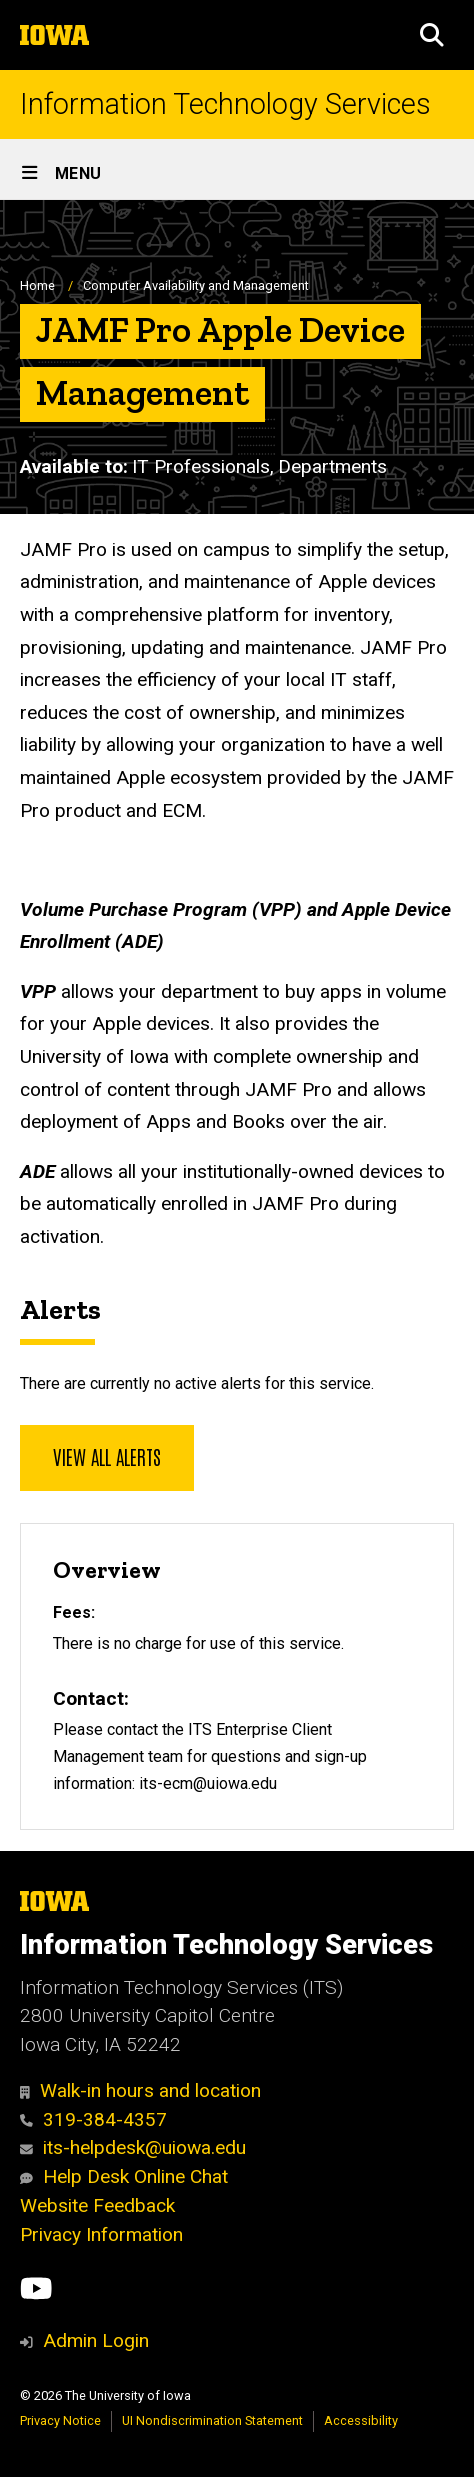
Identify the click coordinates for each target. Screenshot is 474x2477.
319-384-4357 (93, 2119)
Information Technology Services (225, 104)
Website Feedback (97, 2205)
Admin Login (96, 2340)
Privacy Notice (60, 2420)
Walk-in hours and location (140, 2090)
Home (37, 285)
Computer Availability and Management (196, 285)
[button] (432, 35)
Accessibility (361, 2420)
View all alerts (107, 1456)
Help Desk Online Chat (124, 2176)
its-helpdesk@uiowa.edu (133, 2147)
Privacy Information (101, 2234)
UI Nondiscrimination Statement (212, 2420)
